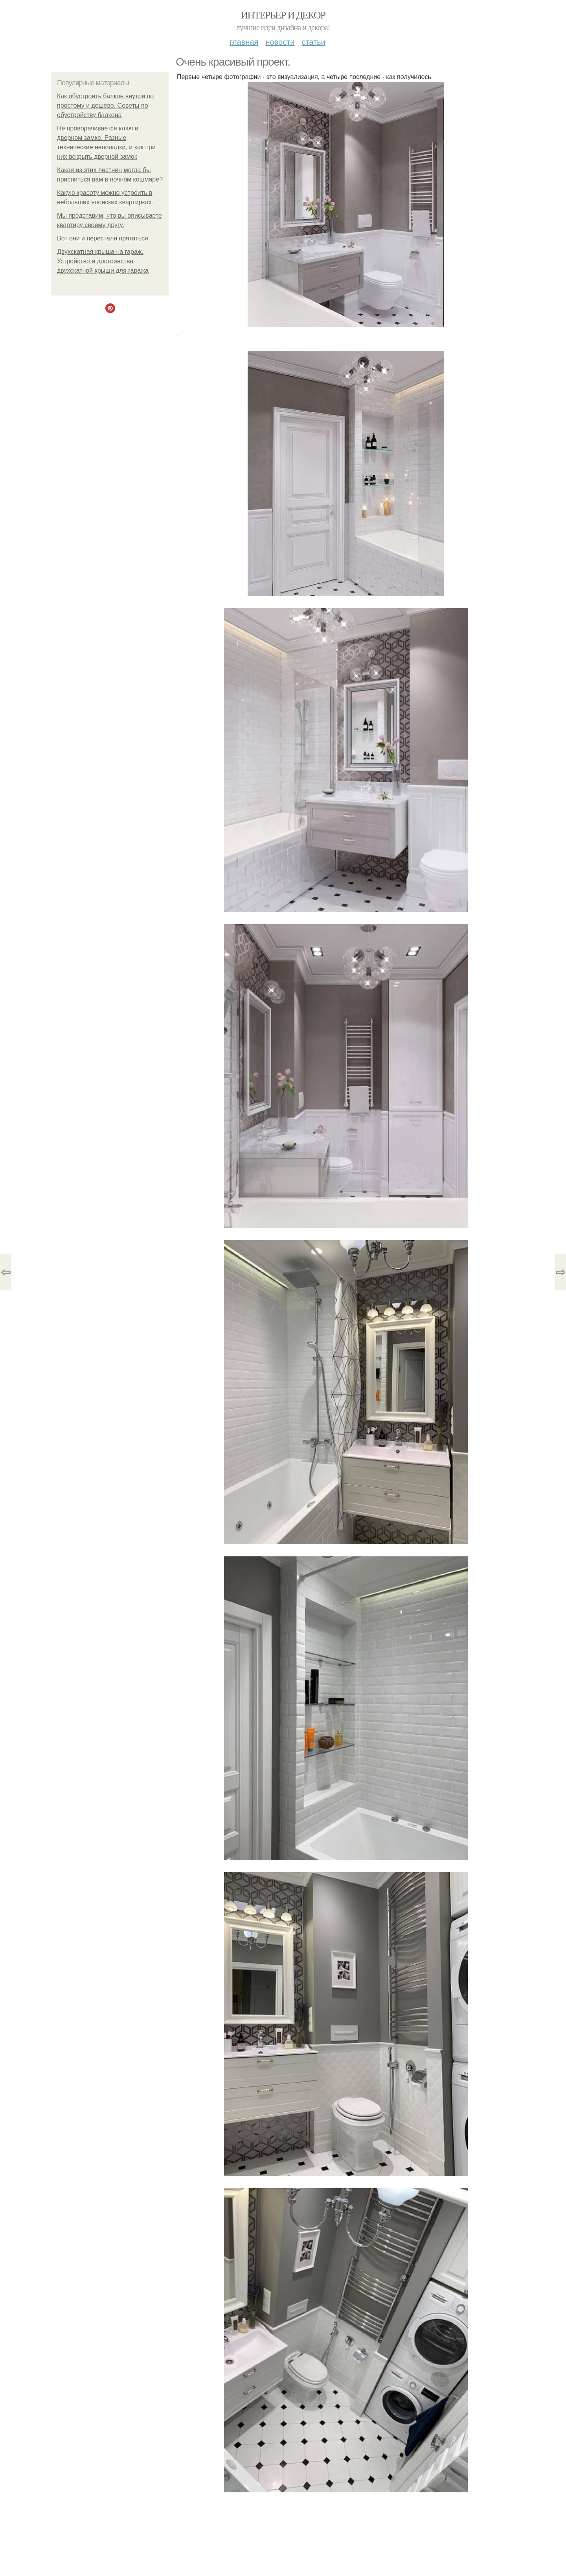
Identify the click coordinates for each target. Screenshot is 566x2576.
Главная (244, 42)
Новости (279, 42)
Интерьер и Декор (283, 15)
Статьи (313, 42)
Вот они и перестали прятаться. (103, 238)
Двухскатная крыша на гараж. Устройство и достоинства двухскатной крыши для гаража (103, 261)
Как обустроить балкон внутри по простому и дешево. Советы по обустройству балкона (105, 105)
